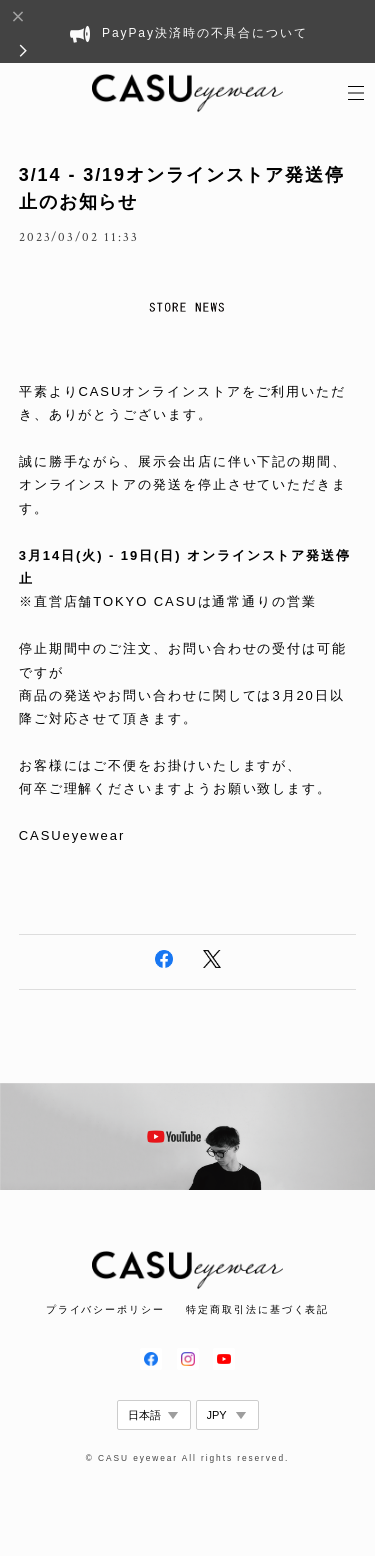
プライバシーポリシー (105, 1309)
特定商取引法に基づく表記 (257, 1309)
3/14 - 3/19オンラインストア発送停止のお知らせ (182, 188)
